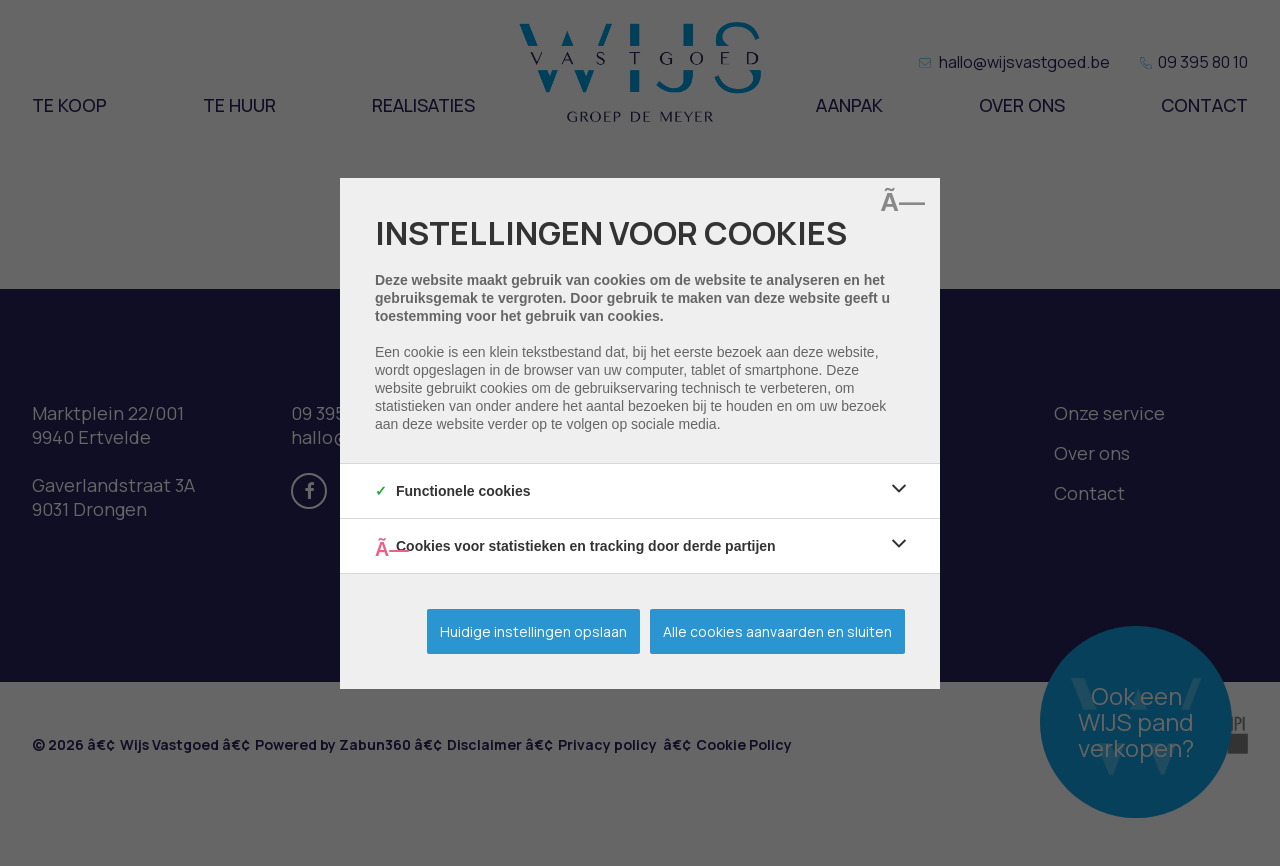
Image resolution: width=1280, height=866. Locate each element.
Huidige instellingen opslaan (533, 631)
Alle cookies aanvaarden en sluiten (777, 631)
